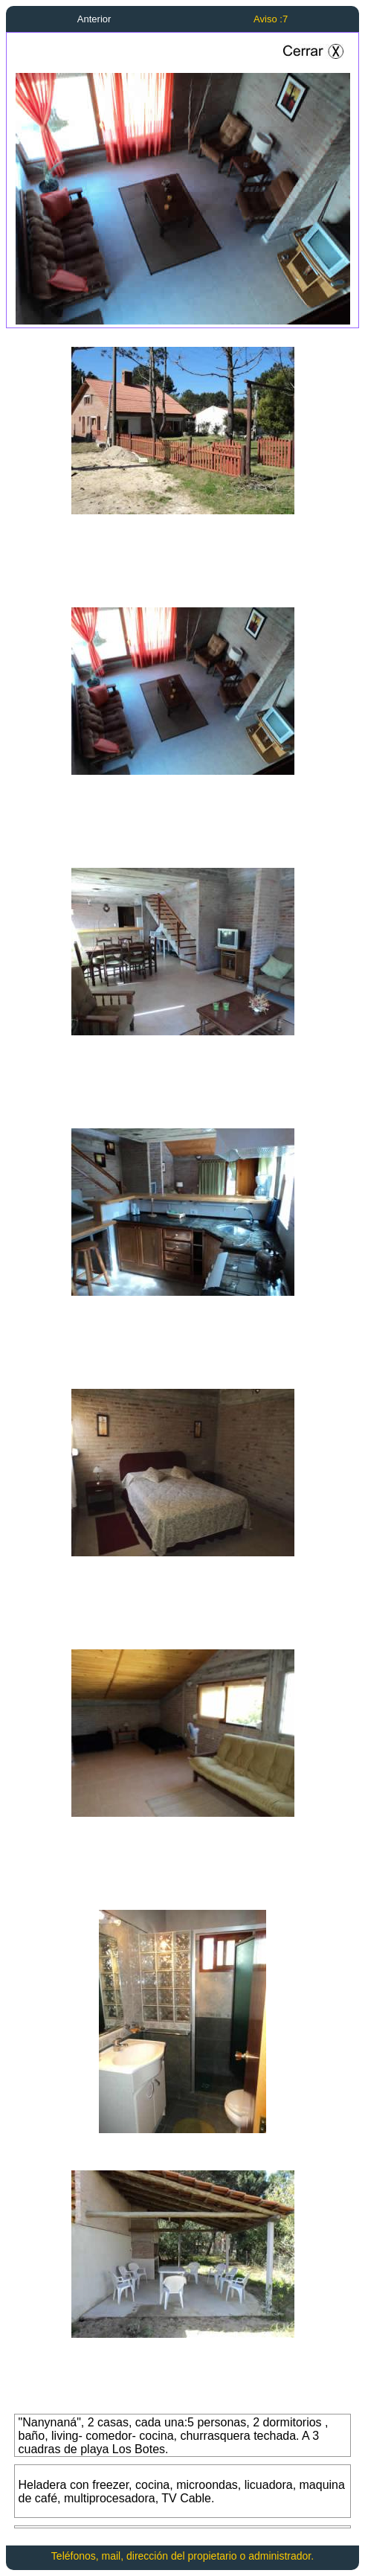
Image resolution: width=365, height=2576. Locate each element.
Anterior (94, 19)
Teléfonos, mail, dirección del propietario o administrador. (182, 2556)
